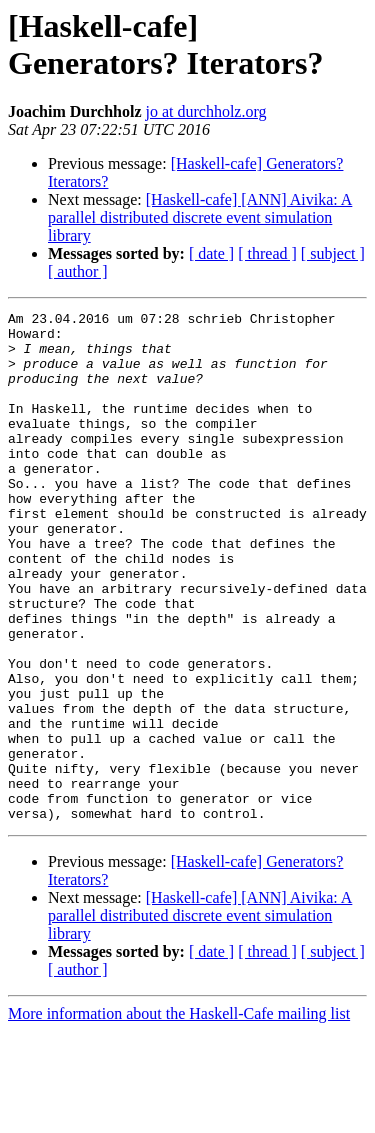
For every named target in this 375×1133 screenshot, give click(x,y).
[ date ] (211, 253)
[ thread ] (267, 253)
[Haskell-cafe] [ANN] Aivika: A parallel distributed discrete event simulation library (200, 217)
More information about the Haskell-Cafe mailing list (179, 1115)
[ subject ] (333, 253)
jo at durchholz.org (205, 111)
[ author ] (78, 271)
